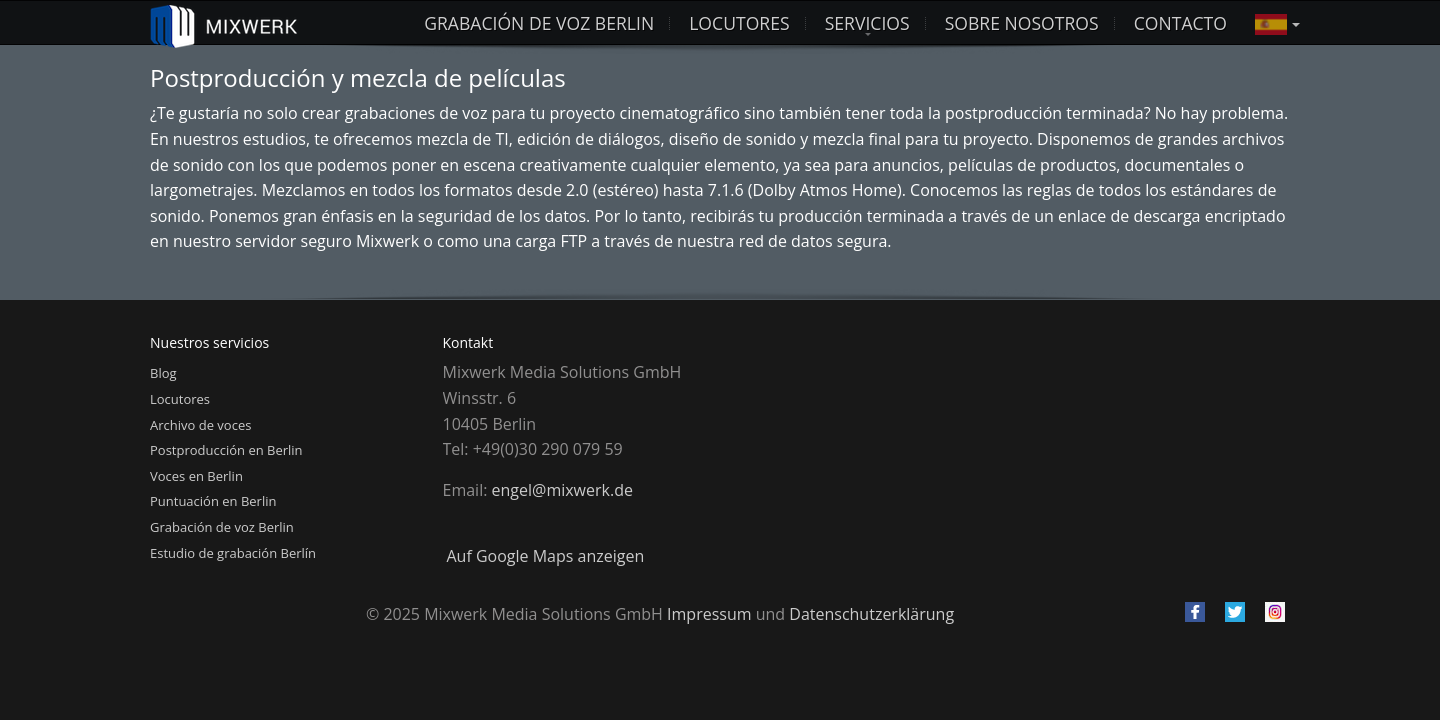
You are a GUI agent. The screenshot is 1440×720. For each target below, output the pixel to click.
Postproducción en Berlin (226, 450)
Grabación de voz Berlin (539, 23)
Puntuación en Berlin (213, 501)
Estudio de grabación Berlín (233, 553)
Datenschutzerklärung (871, 614)
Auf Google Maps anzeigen (546, 556)
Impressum (709, 614)
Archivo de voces (200, 425)
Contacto (1180, 23)
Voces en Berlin (196, 476)
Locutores (180, 399)
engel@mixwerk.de (562, 490)
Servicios (867, 23)
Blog (163, 373)
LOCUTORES (739, 23)
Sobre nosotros (1022, 23)
